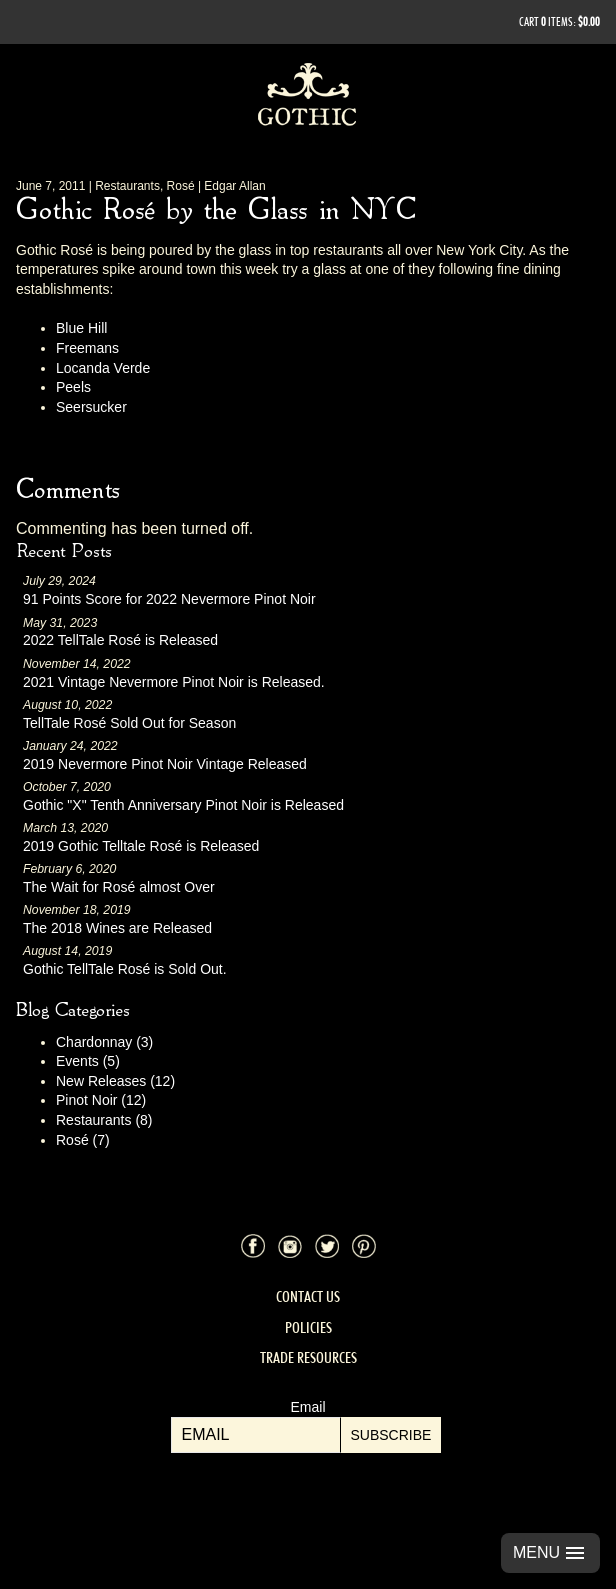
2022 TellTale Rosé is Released (120, 640)
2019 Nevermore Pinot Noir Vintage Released (165, 764)
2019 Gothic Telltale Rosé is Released (141, 846)
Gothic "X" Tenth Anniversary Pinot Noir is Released (183, 805)
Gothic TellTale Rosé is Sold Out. (125, 969)
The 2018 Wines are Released (117, 928)
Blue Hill (81, 328)
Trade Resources (308, 1357)
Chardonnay (104, 1042)
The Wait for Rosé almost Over (119, 887)
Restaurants (104, 1120)
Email (307, 1407)
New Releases (115, 1081)
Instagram (290, 1246)
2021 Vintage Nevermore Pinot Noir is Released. (174, 682)
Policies (308, 1327)
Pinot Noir (101, 1100)
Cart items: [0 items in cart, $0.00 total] (559, 21)
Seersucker (91, 407)
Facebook (253, 1246)
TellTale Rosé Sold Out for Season (129, 723)
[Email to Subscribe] (256, 1435)
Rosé (83, 1140)
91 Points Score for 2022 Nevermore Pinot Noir (169, 599)
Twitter (327, 1246)
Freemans (87, 348)
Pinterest (364, 1246)
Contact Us (308, 1296)
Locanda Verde (103, 368)
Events (88, 1061)
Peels (73, 387)
